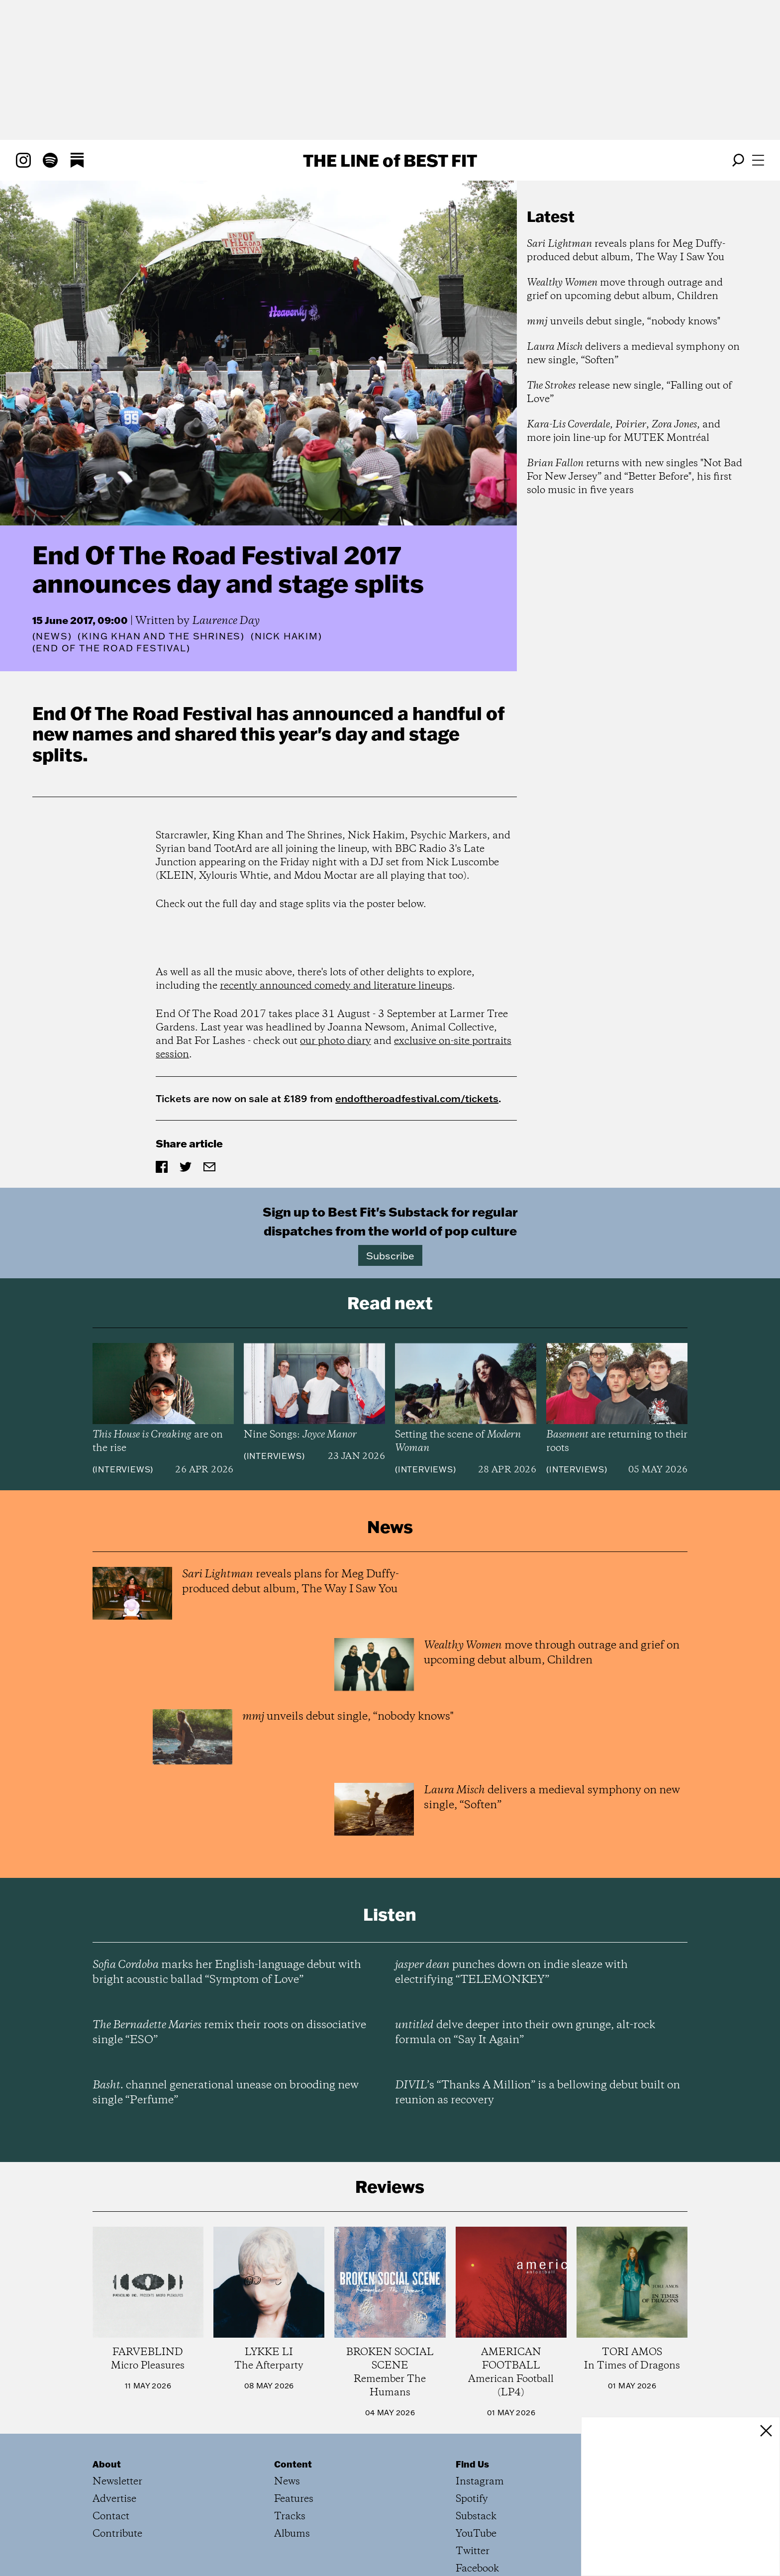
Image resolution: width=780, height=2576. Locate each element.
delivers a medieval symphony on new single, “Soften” (633, 353)
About (107, 2464)
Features (293, 2499)
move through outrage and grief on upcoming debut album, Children (625, 289)
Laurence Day (226, 621)
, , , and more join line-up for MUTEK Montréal (623, 431)
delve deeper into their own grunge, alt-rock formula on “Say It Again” (525, 2033)
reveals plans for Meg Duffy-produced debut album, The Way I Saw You (626, 250)
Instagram (480, 2481)
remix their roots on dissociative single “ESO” (229, 2033)
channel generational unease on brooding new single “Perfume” (226, 2093)
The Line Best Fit (390, 160)
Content (293, 2464)
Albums (292, 2534)
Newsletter (117, 2481)
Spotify (472, 2499)
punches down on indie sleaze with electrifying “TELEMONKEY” (511, 1972)
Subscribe (390, 1255)
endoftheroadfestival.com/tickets (416, 1098)
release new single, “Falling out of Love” (629, 392)
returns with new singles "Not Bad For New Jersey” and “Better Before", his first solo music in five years (634, 477)
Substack (476, 2516)
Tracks (289, 2516)
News (52, 636)
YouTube (476, 2534)
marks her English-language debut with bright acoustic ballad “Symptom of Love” (227, 1972)
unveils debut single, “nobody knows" (623, 321)
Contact (111, 2516)
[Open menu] (758, 160)
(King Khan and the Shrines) (161, 636)
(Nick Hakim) (286, 636)
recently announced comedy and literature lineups (336, 986)
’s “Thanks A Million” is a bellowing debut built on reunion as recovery (537, 2093)
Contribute (117, 2534)
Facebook (477, 2569)
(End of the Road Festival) (111, 648)
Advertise (114, 2499)
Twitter (472, 2551)
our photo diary (335, 1041)
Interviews (122, 1469)
